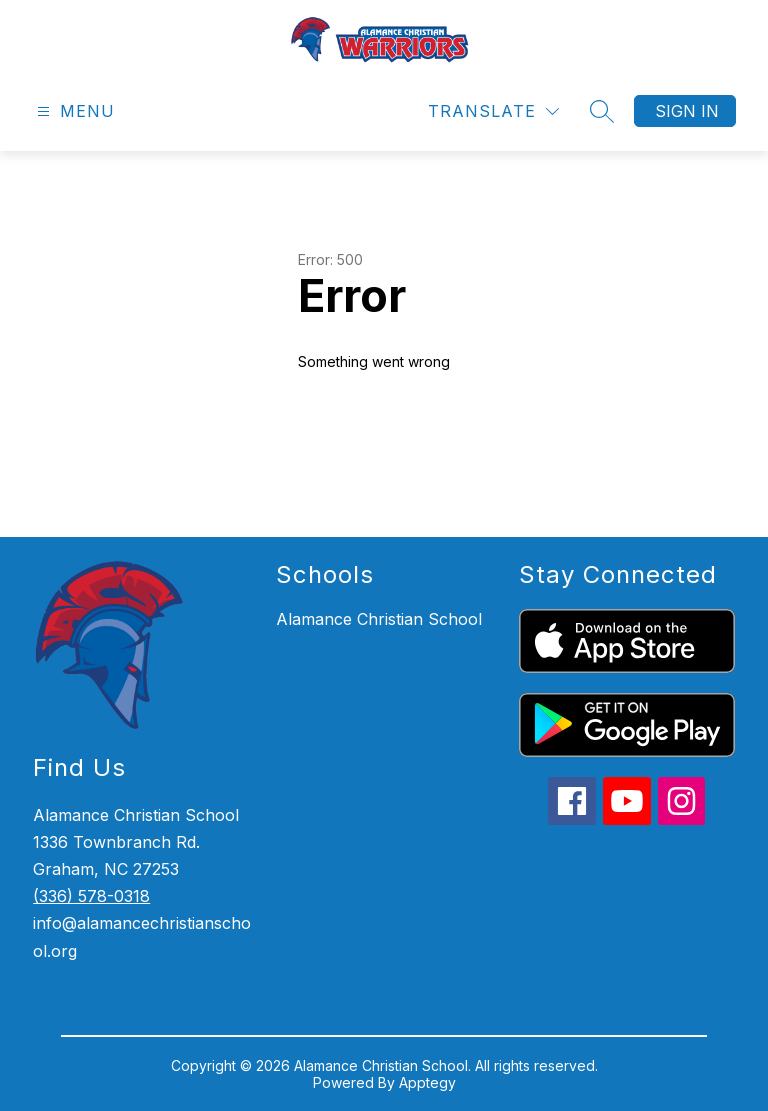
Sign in (687, 111)
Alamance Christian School (379, 619)
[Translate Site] (493, 111)
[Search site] (602, 111)
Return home (355, 428)
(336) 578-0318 (91, 896)
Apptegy (427, 1082)
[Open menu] (73, 111)
